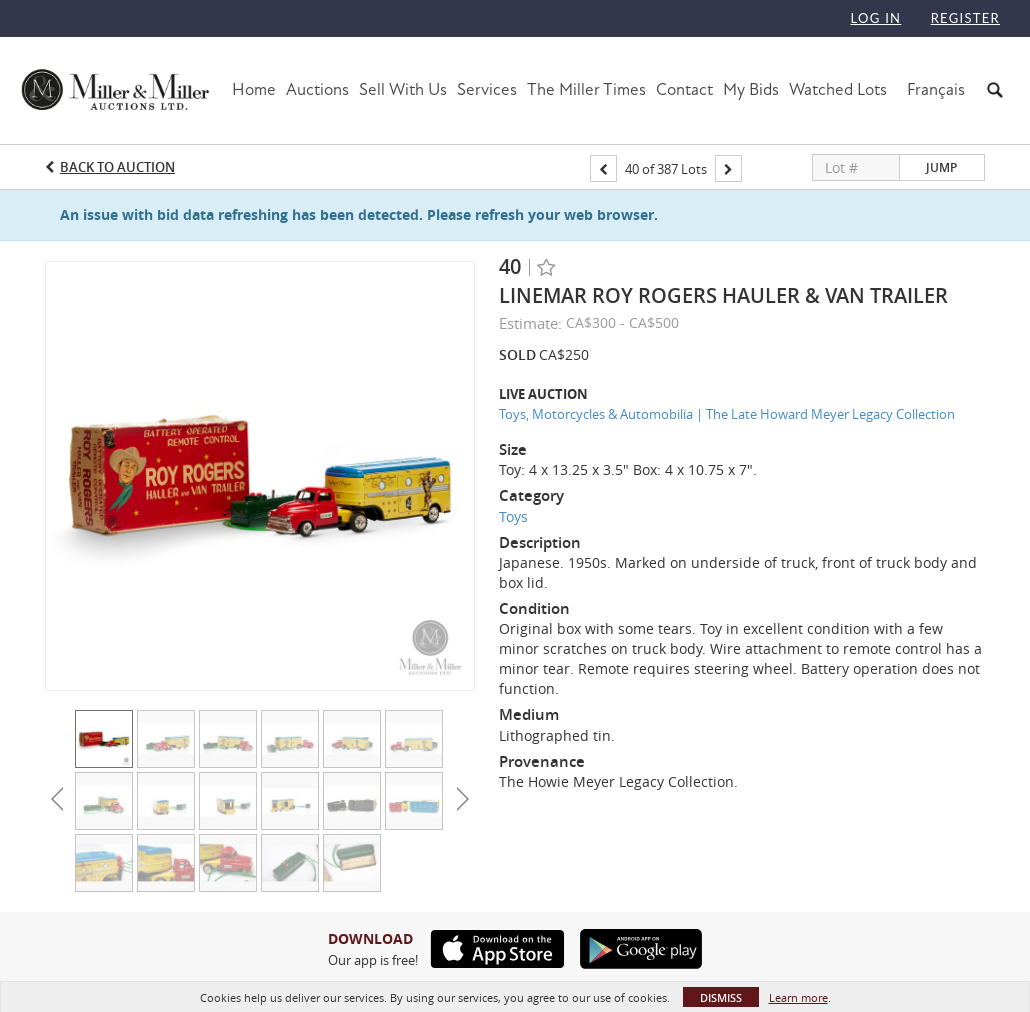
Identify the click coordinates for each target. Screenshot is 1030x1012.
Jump (941, 167)
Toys (513, 516)
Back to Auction (117, 167)
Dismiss (721, 997)
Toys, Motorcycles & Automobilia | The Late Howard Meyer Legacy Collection (727, 414)
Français (936, 89)
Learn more (798, 997)
